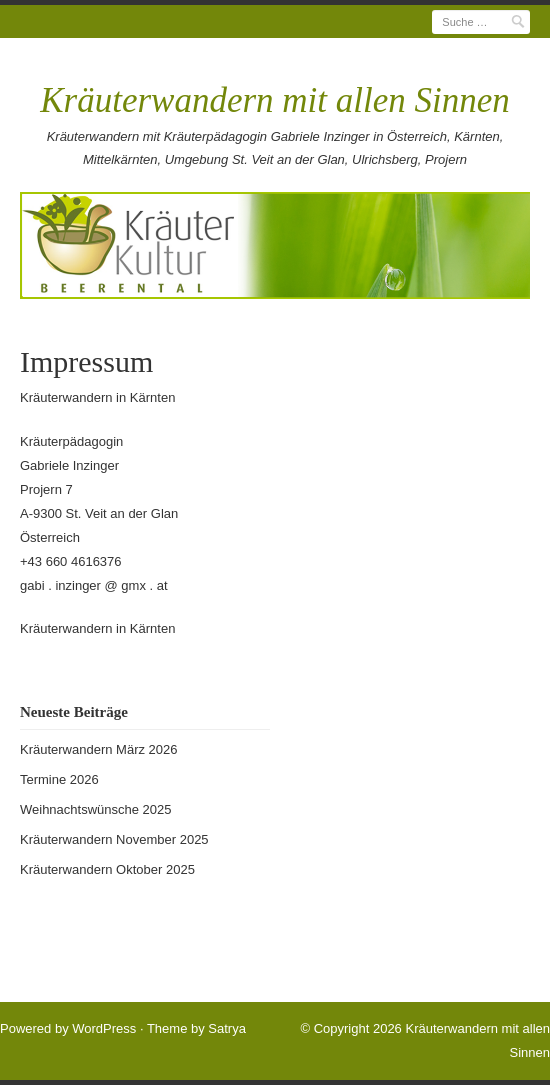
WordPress (104, 1028)
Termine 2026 (59, 779)
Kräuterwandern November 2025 (114, 839)
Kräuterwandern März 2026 (99, 749)
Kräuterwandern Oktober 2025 (107, 869)
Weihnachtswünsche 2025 (96, 809)
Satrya (227, 1028)
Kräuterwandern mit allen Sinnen (275, 100)
